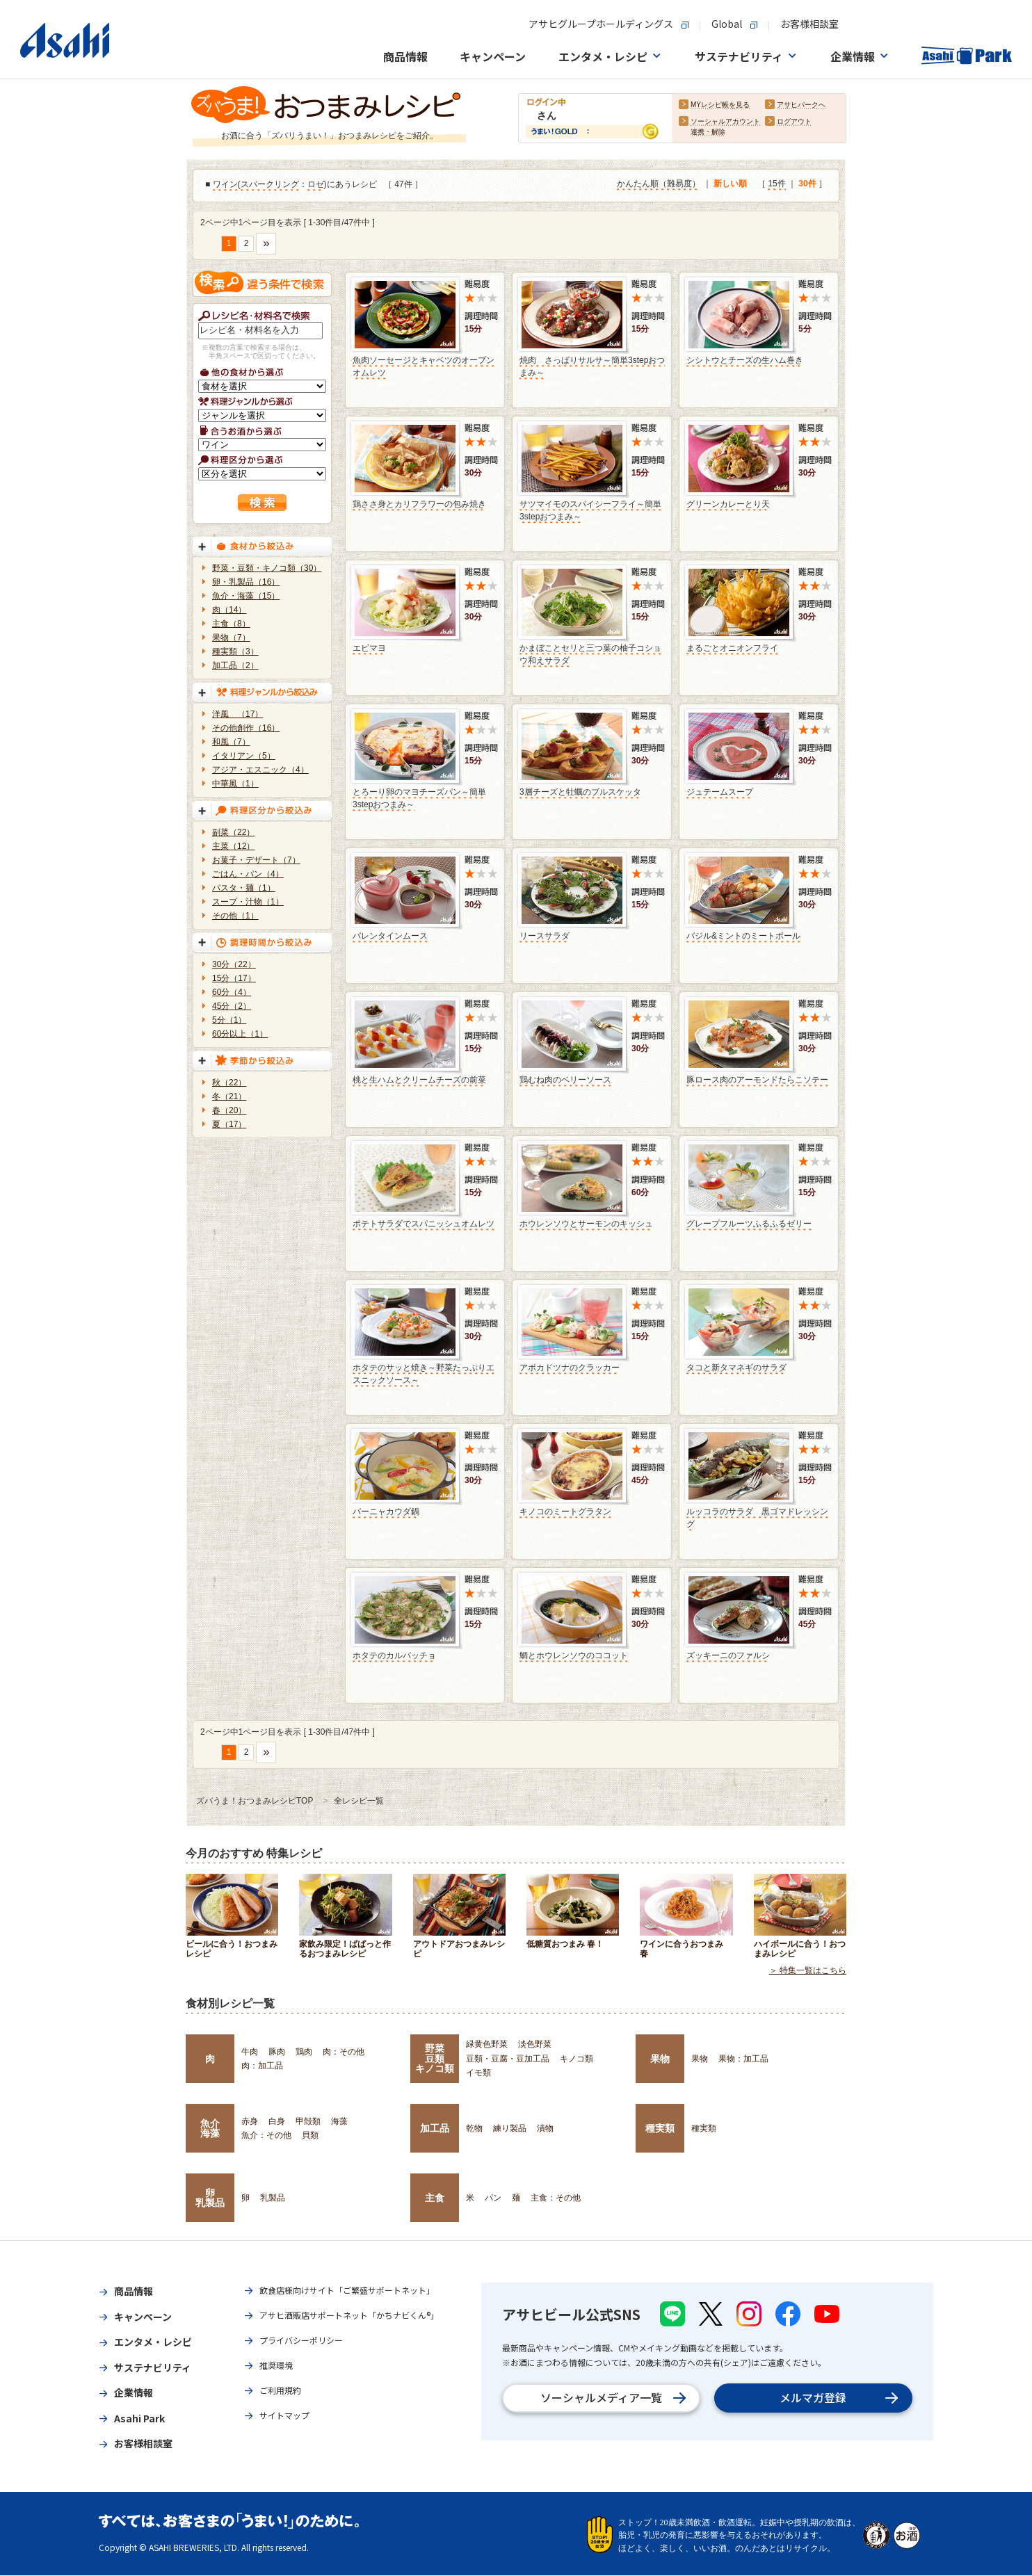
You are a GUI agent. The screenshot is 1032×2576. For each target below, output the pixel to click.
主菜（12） (233, 846)
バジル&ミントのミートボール (743, 936)
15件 (776, 184)
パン (493, 2198)
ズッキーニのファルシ (728, 1655)
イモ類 (478, 2072)
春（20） (229, 1110)
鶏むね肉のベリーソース (565, 1080)
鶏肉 (304, 2052)
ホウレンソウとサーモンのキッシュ (586, 1224)
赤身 (249, 2121)
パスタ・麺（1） (243, 888)
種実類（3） (235, 651)
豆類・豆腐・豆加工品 (507, 2059)
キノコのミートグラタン (565, 1511)
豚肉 (276, 2052)
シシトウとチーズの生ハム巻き (744, 360)
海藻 (339, 2121)
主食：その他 (556, 2198)
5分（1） (229, 1020)
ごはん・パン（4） (248, 874)
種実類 (660, 2128)
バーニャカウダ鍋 (386, 1511)
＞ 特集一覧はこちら (807, 1971)
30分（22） (234, 964)
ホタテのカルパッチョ (394, 1655)
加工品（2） (235, 665)
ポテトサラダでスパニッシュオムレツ (423, 1224)
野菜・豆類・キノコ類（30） (266, 568)
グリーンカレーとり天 (728, 504)
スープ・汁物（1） (248, 902)
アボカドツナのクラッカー (569, 1367)
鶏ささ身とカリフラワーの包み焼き (419, 504)
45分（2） (231, 1006)
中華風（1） (235, 783)
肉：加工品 (262, 2066)
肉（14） (229, 610)
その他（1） (235, 916)
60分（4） (231, 992)
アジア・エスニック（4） (260, 770)
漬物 (545, 2128)
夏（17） (229, 1124)
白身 (276, 2121)
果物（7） (231, 637)
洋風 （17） (237, 714)
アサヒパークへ (801, 105)
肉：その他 (343, 2052)
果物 (660, 2058)
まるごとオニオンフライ (732, 648)
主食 (434, 2197)
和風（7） (231, 742)
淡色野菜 (534, 2044)
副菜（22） (233, 832)
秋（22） (229, 1082)
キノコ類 (576, 2059)
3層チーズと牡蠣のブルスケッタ (580, 792)
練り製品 (509, 2128)
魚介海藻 (210, 2128)
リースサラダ (544, 936)
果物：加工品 (743, 2059)
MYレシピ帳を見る (720, 105)
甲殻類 (308, 2121)
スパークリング (270, 185)
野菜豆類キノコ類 (434, 2058)
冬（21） (229, 1096)
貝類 (310, 2135)
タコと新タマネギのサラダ (736, 1367)
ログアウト (794, 122)
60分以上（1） (240, 1034)
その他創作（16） (246, 728)
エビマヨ (369, 648)
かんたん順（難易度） (658, 184)
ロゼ (315, 185)
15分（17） (234, 978)
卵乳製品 (210, 2197)
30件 (807, 184)
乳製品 (272, 2198)
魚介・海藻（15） (246, 596)
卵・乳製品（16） (246, 582)
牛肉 (249, 2052)
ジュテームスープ (719, 792)
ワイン (225, 185)
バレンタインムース (390, 936)
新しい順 (730, 184)
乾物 (474, 2128)
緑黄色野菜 (487, 2044)
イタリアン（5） (243, 756)
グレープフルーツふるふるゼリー (749, 1224)
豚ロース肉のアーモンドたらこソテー (757, 1080)
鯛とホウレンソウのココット (573, 1655)
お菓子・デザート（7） (256, 860)
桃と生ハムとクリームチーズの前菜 (419, 1080)
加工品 (434, 2128)
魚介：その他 (266, 2135)
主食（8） (231, 624)
